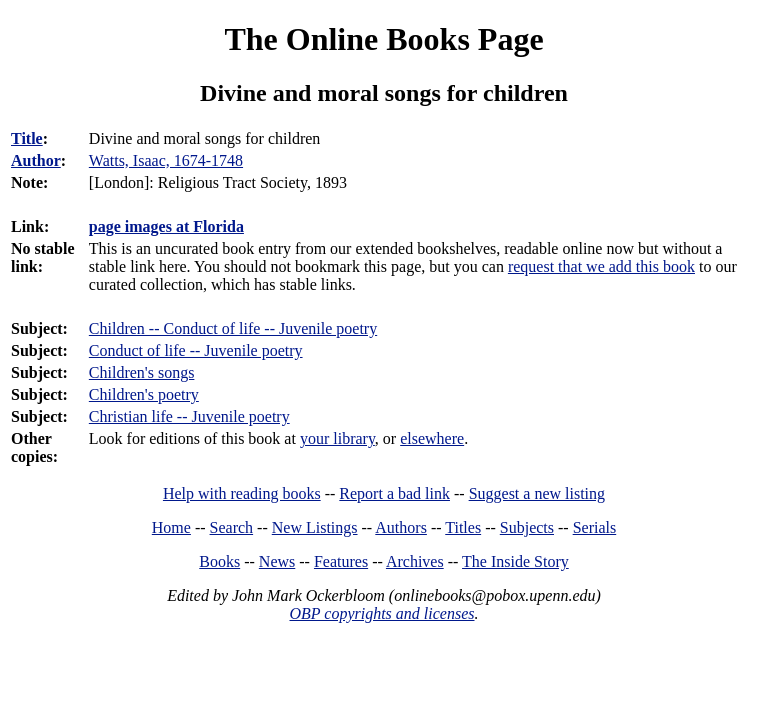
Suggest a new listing (537, 493)
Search (232, 527)
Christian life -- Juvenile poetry (189, 416)
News (277, 561)
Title (27, 138)
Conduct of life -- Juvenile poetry (196, 350)
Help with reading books (242, 493)
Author (36, 160)
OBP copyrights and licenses (381, 613)
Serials (595, 527)
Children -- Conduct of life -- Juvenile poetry (233, 328)
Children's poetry (144, 394)
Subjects (527, 527)
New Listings (315, 527)
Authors (401, 527)
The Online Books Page (383, 39)
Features (341, 561)
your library (337, 438)
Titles (463, 527)
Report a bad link (394, 493)
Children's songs (142, 372)
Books (219, 561)
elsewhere (432, 438)
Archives (415, 561)
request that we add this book (601, 266)
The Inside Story (515, 561)
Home (171, 527)
